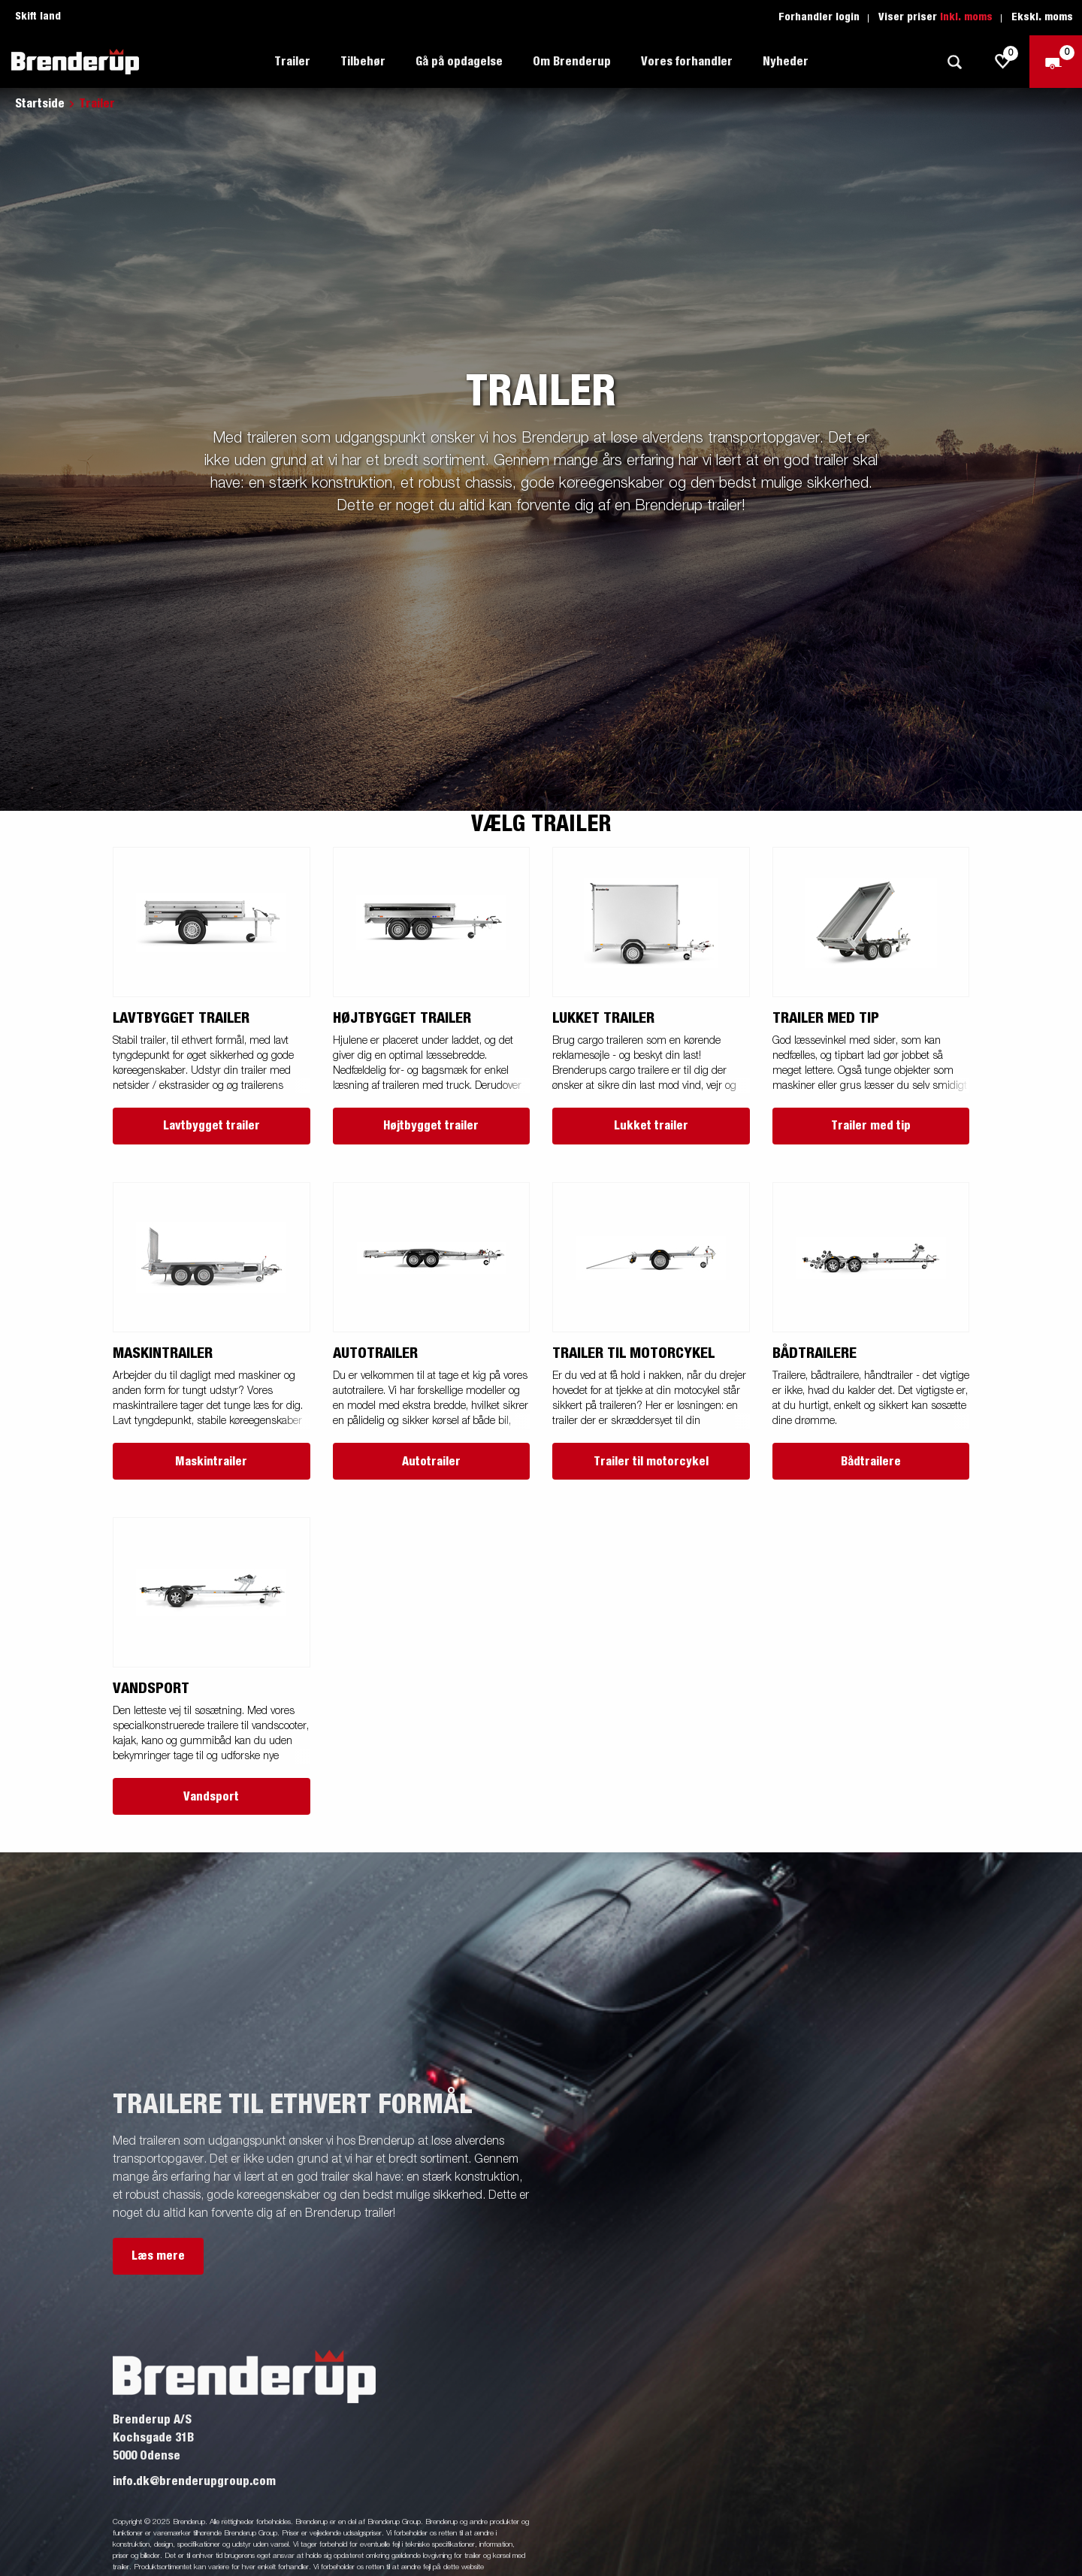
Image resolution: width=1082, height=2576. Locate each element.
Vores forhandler (687, 62)
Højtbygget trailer (431, 1126)
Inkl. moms (966, 17)
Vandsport (211, 1797)
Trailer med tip (871, 1126)
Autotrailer (431, 1462)
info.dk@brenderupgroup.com (194, 2481)
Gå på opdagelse (459, 62)
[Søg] (954, 62)
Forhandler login (819, 17)
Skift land (38, 16)
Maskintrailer (211, 1462)
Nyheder (785, 62)
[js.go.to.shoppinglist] (1003, 61)
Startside (40, 104)
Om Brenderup (572, 62)
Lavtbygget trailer (211, 1126)
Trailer (292, 62)
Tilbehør (362, 62)
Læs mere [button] (158, 2256)
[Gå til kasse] (1055, 61)
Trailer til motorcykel (651, 1462)
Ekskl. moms (1042, 17)
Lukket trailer (651, 1126)
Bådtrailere (871, 1462)
